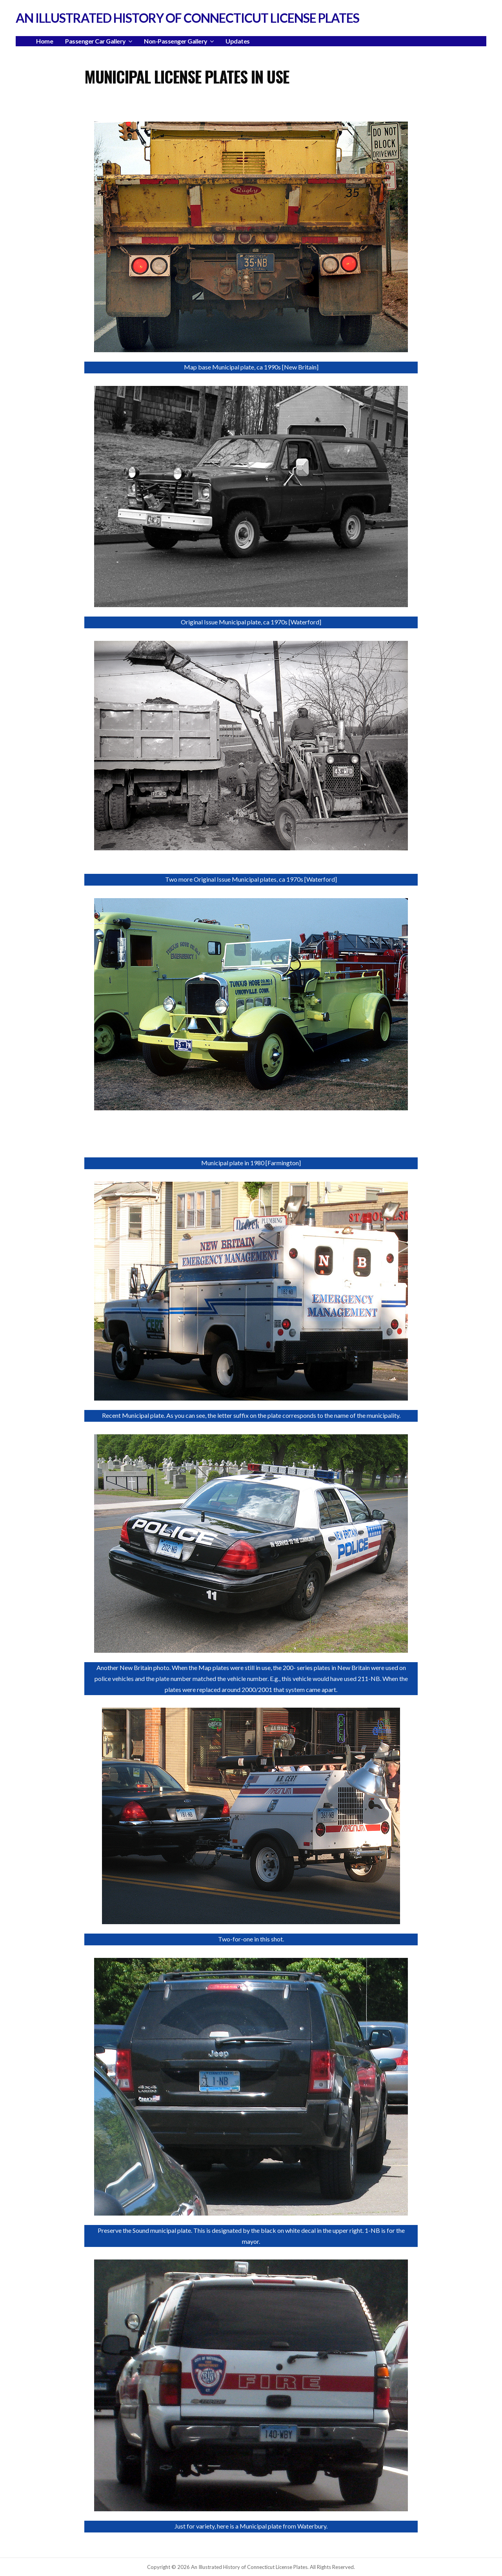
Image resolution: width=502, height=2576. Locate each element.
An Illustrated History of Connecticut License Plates (187, 17)
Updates (238, 41)
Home (44, 41)
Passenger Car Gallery (95, 41)
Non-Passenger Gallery (175, 41)
